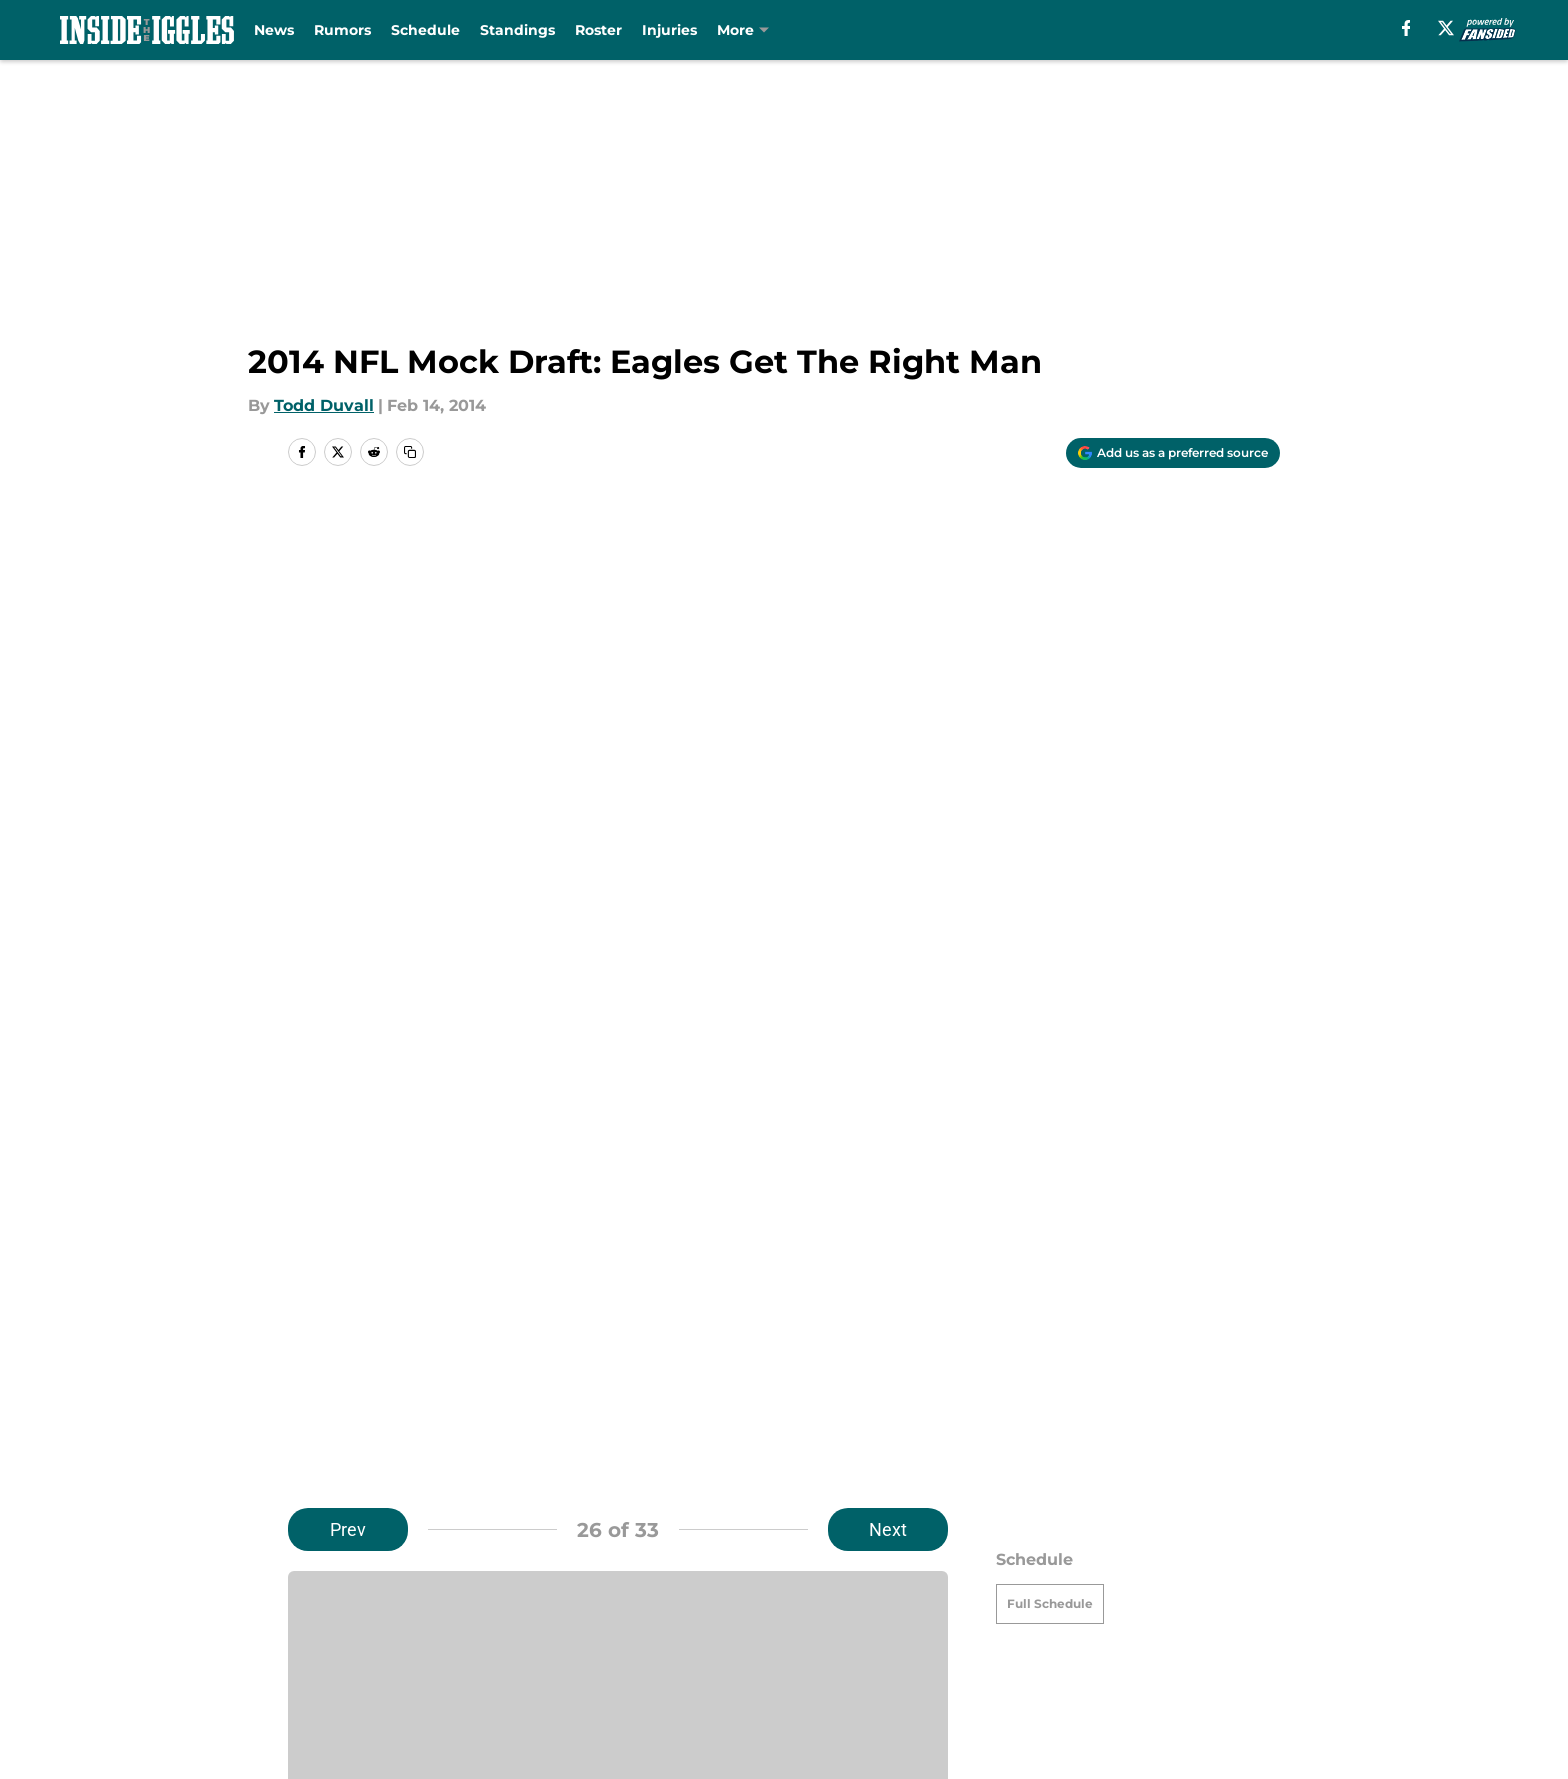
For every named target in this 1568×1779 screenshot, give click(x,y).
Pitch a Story (552, 1629)
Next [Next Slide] (888, 537)
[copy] (410, 452)
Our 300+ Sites (1017, 1592)
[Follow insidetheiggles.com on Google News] (885, 1263)
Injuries (675, 30)
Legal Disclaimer (356, 1666)
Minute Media (181, 1719)
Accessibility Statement (596, 1666)
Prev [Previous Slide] (348, 537)
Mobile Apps (1222, 1592)
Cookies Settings (1026, 1666)
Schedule (431, 30)
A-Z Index (808, 1666)
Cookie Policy (1226, 1629)
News (280, 30)
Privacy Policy (824, 1629)
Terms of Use (1012, 1629)
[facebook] (1403, 28)
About (314, 1592)
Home (310, 1452)
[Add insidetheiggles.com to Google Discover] (1173, 453)
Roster (604, 30)
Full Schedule (1050, 611)
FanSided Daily (349, 1629)
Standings (523, 30)
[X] (1444, 28)
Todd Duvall (324, 405)
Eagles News (399, 1452)
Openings (539, 1592)
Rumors (348, 30)
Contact (801, 1592)
